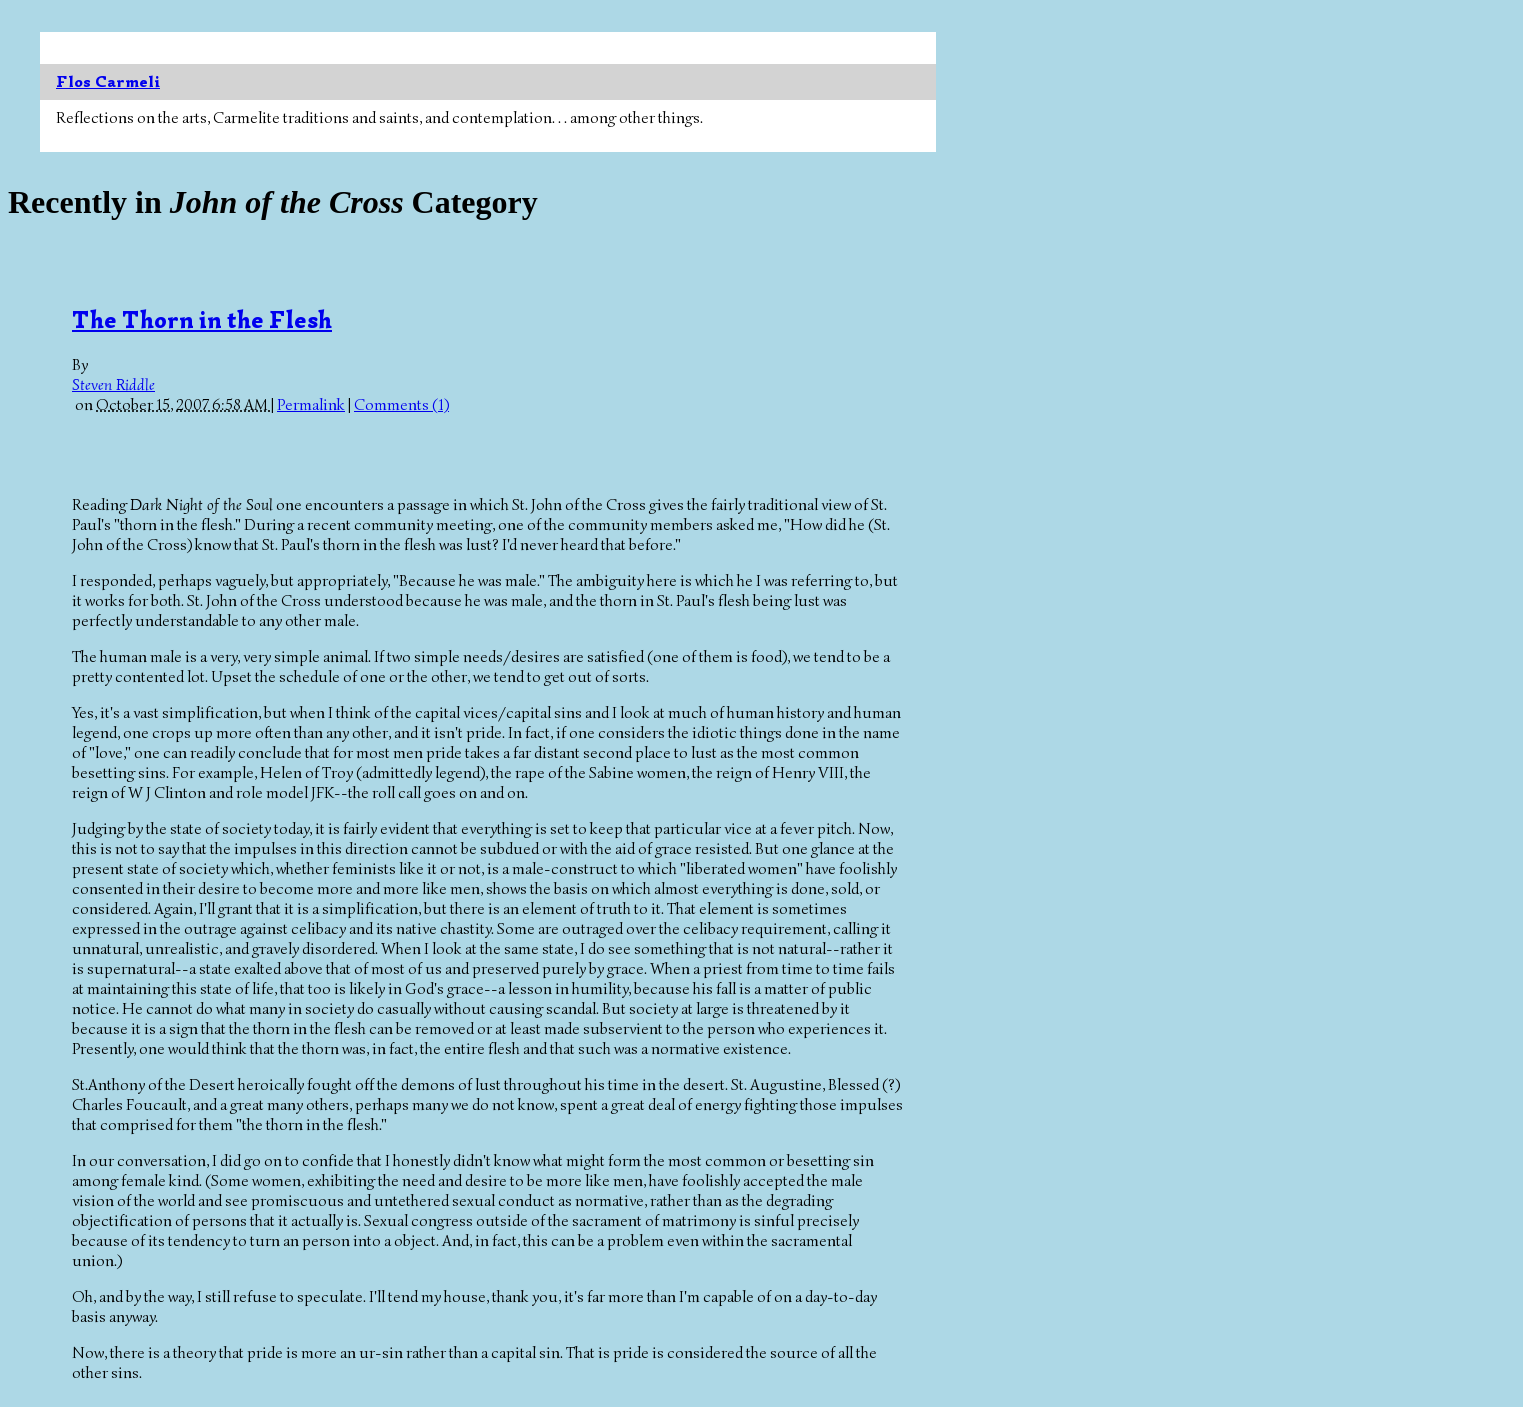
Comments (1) (401, 405)
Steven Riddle (113, 385)
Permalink (311, 405)
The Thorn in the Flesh (202, 320)
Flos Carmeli (108, 82)
